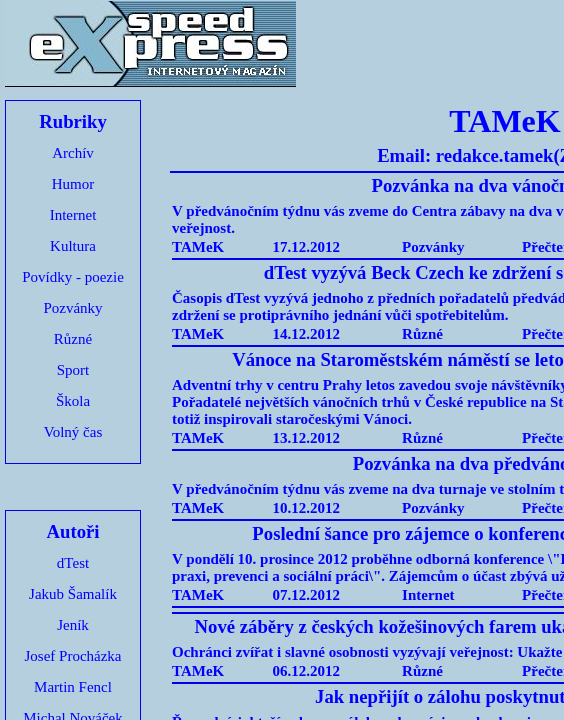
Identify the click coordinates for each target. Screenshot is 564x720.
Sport (73, 370)
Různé (73, 339)
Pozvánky (72, 308)
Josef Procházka (72, 656)
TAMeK (198, 247)
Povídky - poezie (73, 277)
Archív (73, 153)
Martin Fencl (73, 687)
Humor (73, 184)
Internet (73, 215)
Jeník (73, 625)
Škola (73, 401)
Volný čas (73, 432)
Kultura (73, 246)
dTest (73, 563)
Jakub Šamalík (73, 594)
